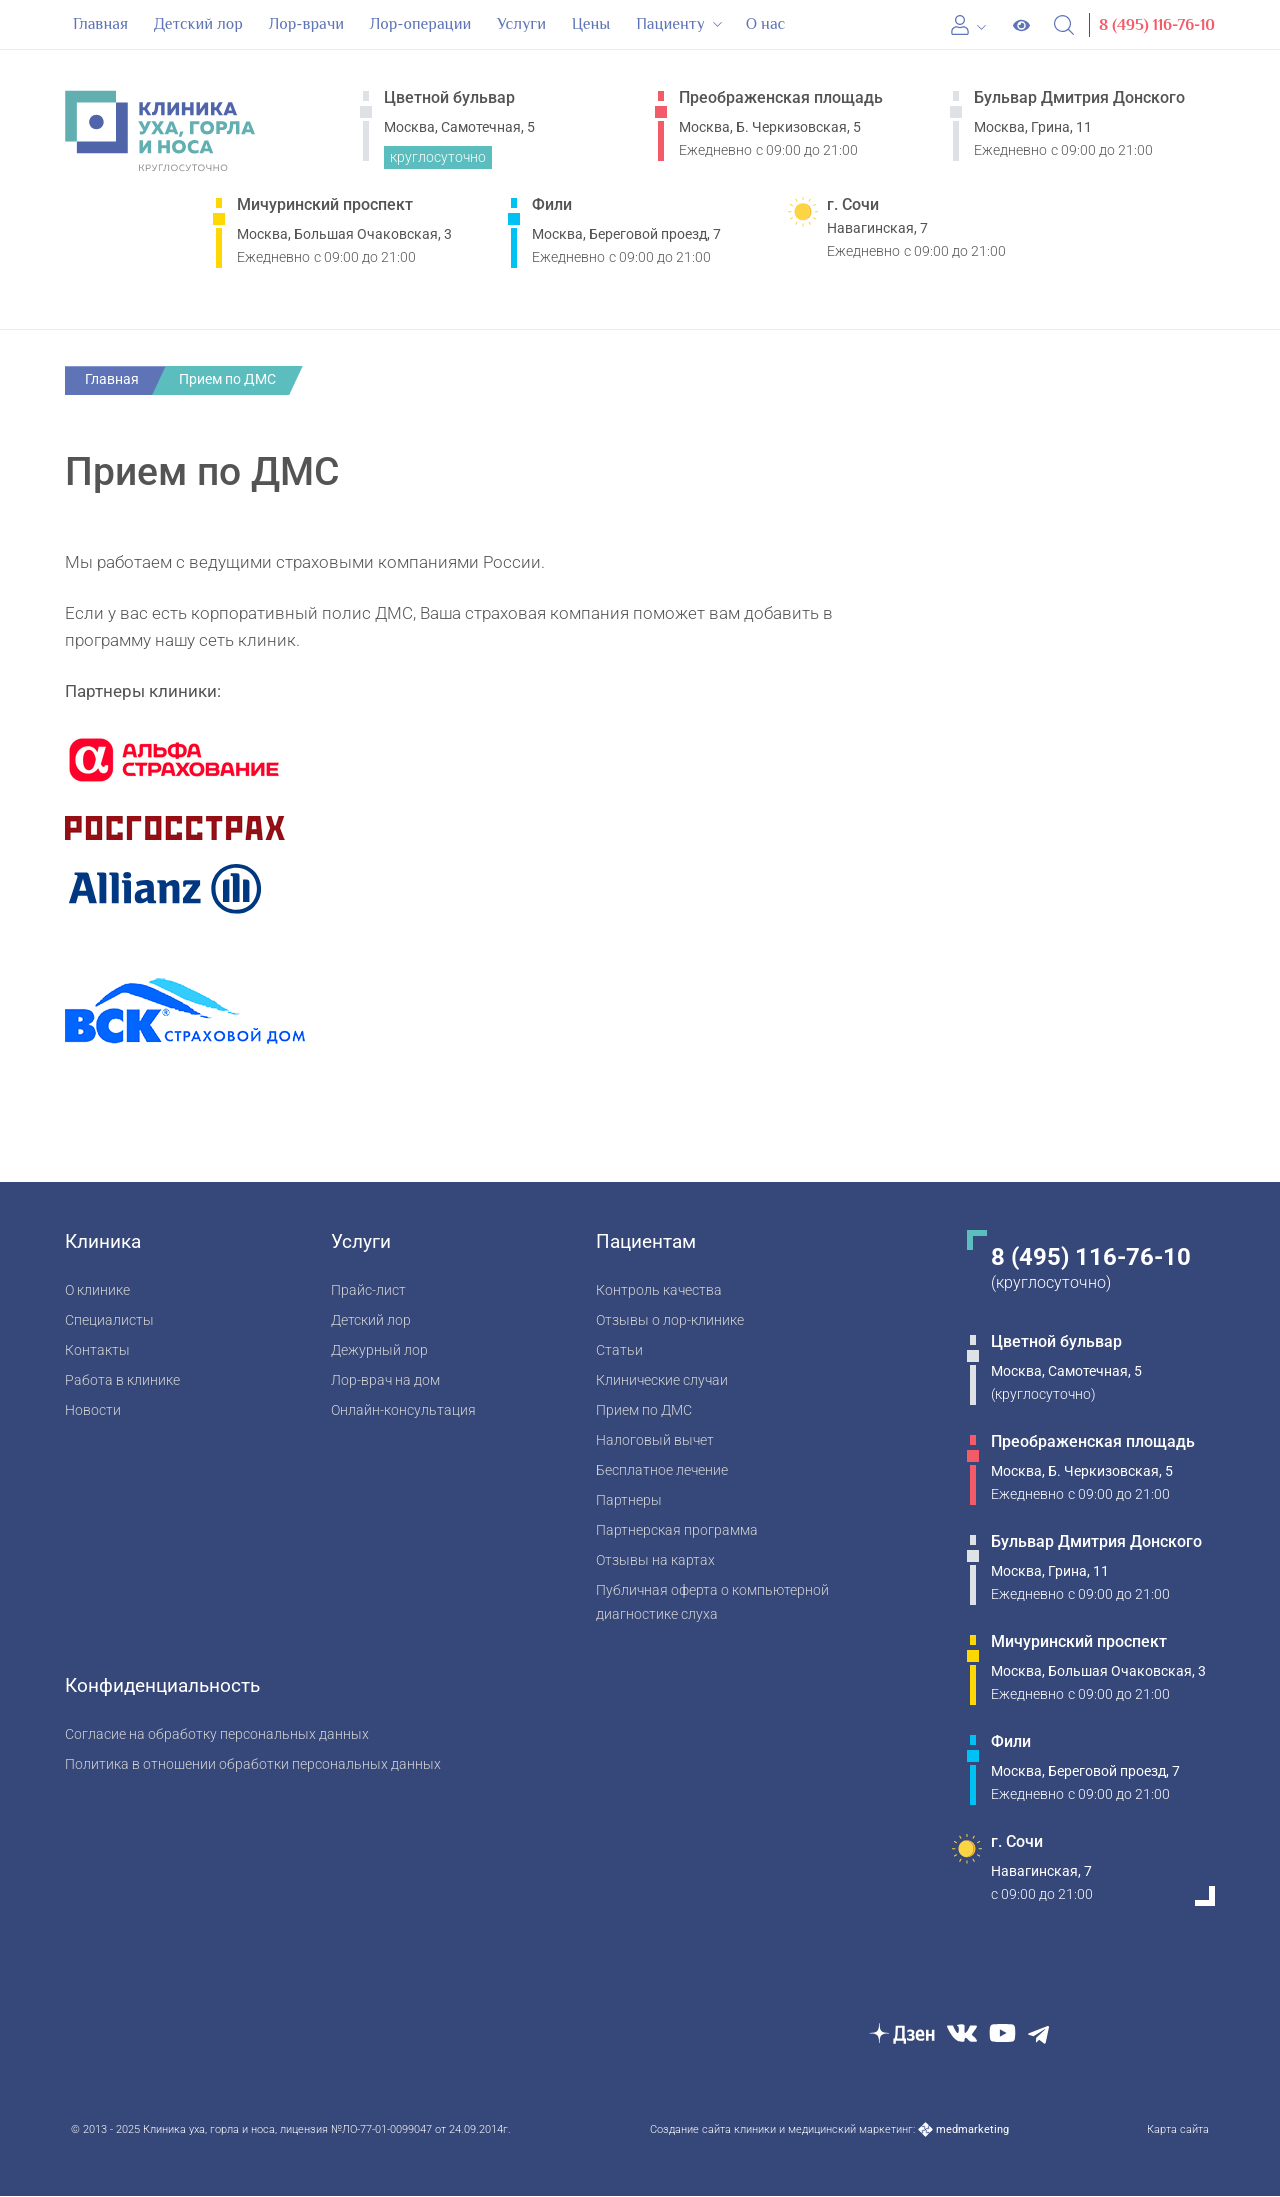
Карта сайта (1178, 2130)
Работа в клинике (122, 1379)
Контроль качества (659, 1289)
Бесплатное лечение (662, 1469)
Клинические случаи (662, 1379)
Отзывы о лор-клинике (670, 1319)
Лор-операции (420, 24)
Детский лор (198, 24)
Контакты (97, 1349)
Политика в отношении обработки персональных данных (253, 1763)
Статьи (619, 1349)
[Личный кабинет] (969, 25)
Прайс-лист (368, 1289)
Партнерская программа (677, 1529)
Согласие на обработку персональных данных (217, 1733)
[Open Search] (1064, 25)
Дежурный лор (379, 1349)
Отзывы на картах (655, 1559)
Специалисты (109, 1319)
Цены (591, 24)
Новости (93, 1409)
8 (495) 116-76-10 (1157, 25)
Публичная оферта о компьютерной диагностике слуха (712, 1601)
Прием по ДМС (644, 1409)
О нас (766, 24)
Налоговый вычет (655, 1439)
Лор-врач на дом (385, 1379)
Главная (100, 24)
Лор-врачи (306, 24)
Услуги (521, 24)
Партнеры (629, 1499)
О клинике (97, 1289)
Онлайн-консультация (403, 1409)
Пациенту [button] (680, 24)
